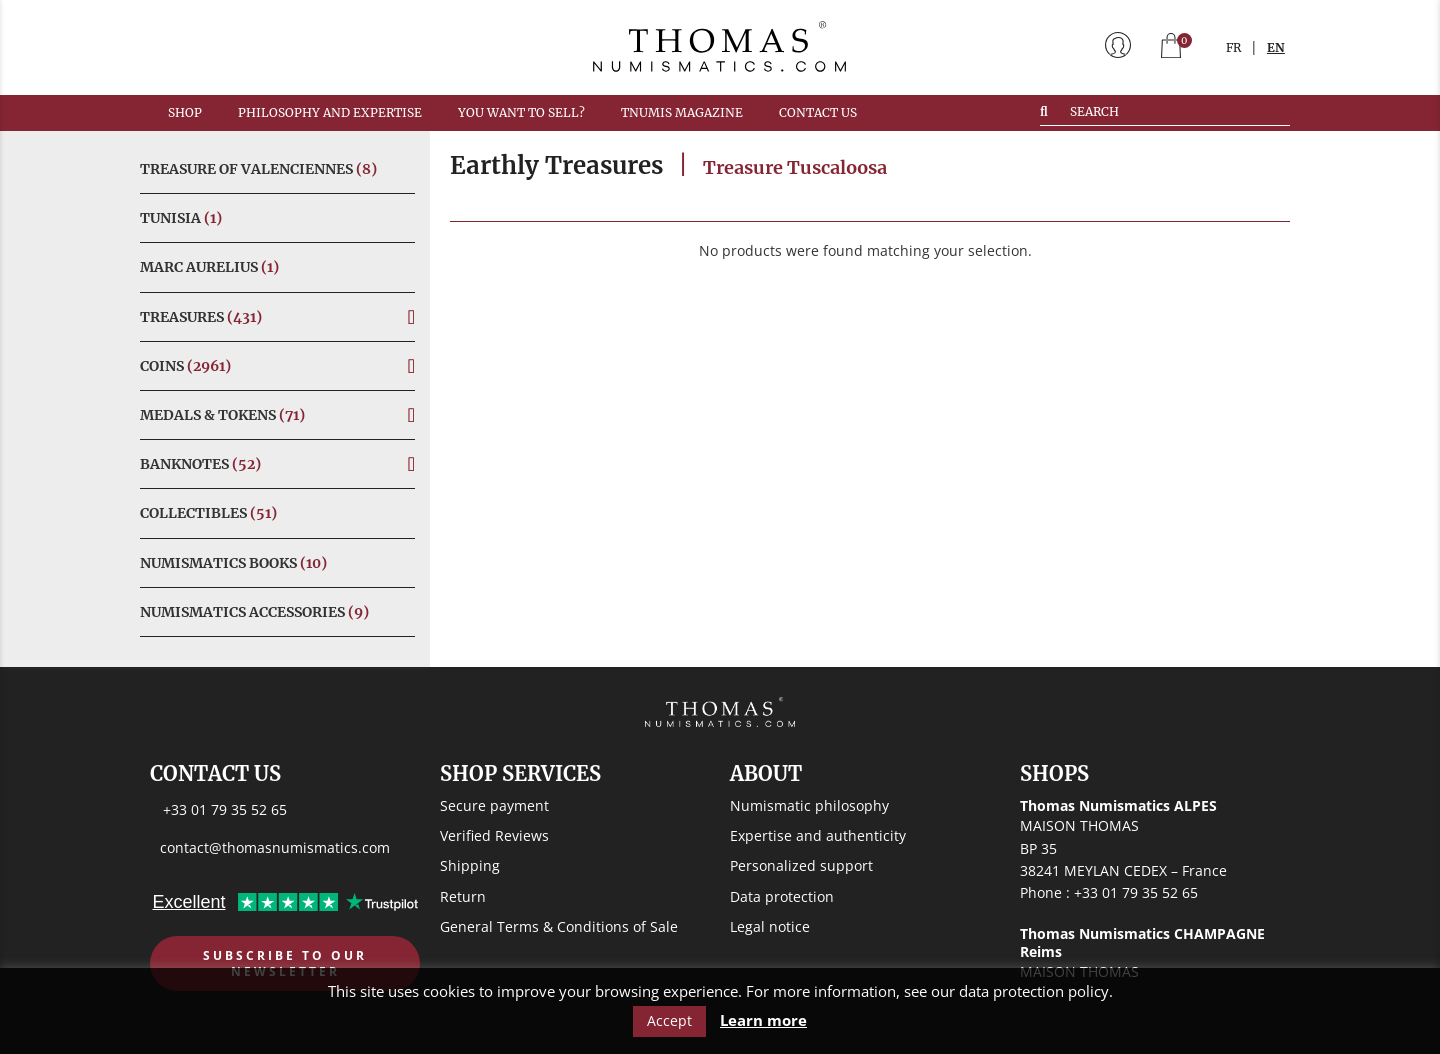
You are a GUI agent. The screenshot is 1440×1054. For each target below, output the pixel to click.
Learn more (763, 1020)
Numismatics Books (233, 563)
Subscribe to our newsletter (285, 963)
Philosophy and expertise (330, 112)
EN (1276, 47)
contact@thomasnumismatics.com (275, 847)
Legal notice (770, 926)
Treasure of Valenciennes (258, 169)
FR (1233, 47)
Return (463, 896)
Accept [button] (669, 1020)
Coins (185, 366)
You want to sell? (521, 112)
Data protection (782, 896)
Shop (185, 112)
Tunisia (181, 218)
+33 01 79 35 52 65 (225, 809)
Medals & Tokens (222, 415)
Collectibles (208, 513)
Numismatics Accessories (254, 612)
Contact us (818, 112)
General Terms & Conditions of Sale (559, 926)
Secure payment (494, 805)
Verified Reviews (494, 835)
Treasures (201, 317)
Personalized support (801, 865)
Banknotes (200, 464)
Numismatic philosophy (809, 805)
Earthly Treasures (556, 165)
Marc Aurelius (209, 267)
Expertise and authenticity (818, 835)
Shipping (470, 865)
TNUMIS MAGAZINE (682, 112)
